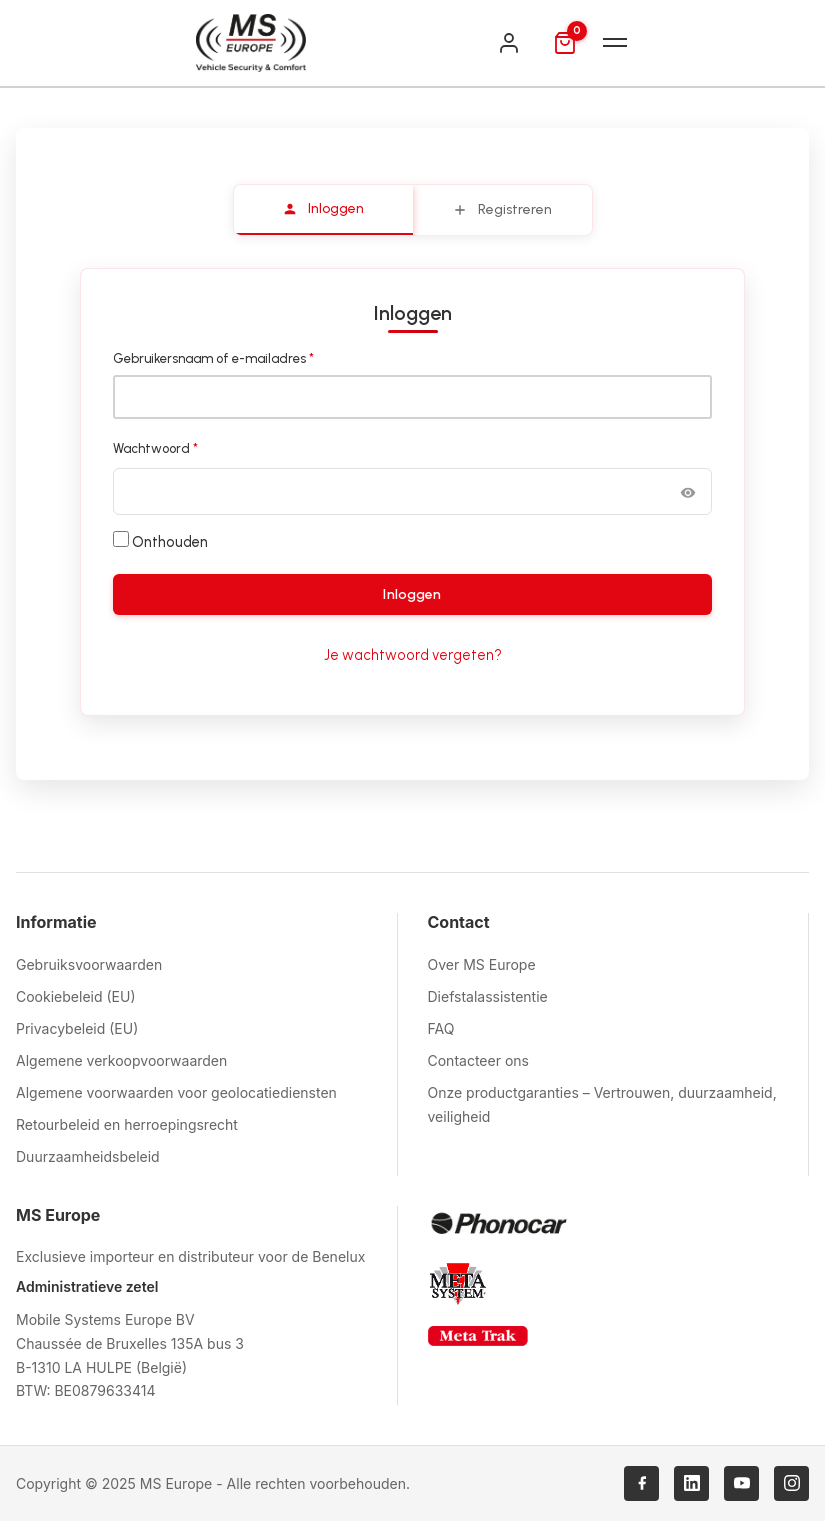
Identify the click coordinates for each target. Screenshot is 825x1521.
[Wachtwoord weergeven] (688, 491)
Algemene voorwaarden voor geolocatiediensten (176, 1092)
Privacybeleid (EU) (77, 1028)
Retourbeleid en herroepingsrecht (127, 1124)
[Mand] (565, 43)
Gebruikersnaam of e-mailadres (234, 357)
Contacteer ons (478, 1060)
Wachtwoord (176, 447)
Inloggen (412, 594)
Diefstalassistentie (488, 996)
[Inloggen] (509, 43)
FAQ (441, 1028)
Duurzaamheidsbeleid (88, 1156)
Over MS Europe (482, 964)
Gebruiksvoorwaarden (89, 964)
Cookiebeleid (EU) (76, 996)
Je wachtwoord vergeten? (413, 655)
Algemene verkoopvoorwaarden (121, 1060)
